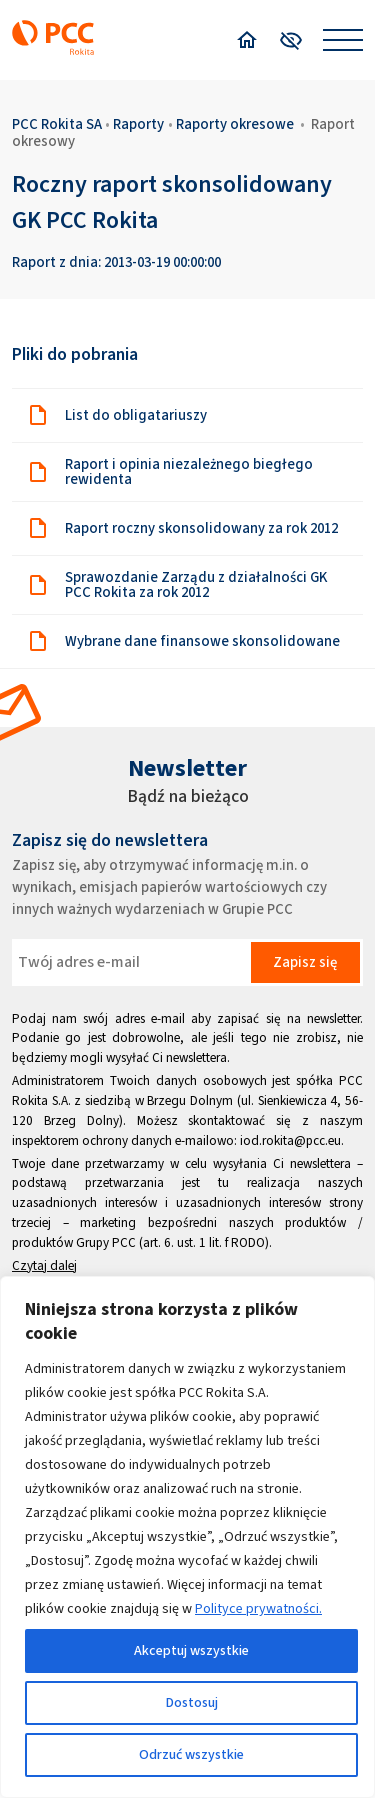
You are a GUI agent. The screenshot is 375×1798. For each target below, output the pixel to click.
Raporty (138, 124)
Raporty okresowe (235, 124)
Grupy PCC (106, 1242)
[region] (187, 1537)
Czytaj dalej (44, 1265)
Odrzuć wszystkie (191, 1754)
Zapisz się (305, 962)
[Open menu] (343, 40)
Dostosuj (192, 1702)
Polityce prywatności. (258, 1608)
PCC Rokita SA (57, 124)
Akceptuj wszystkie (191, 1650)
